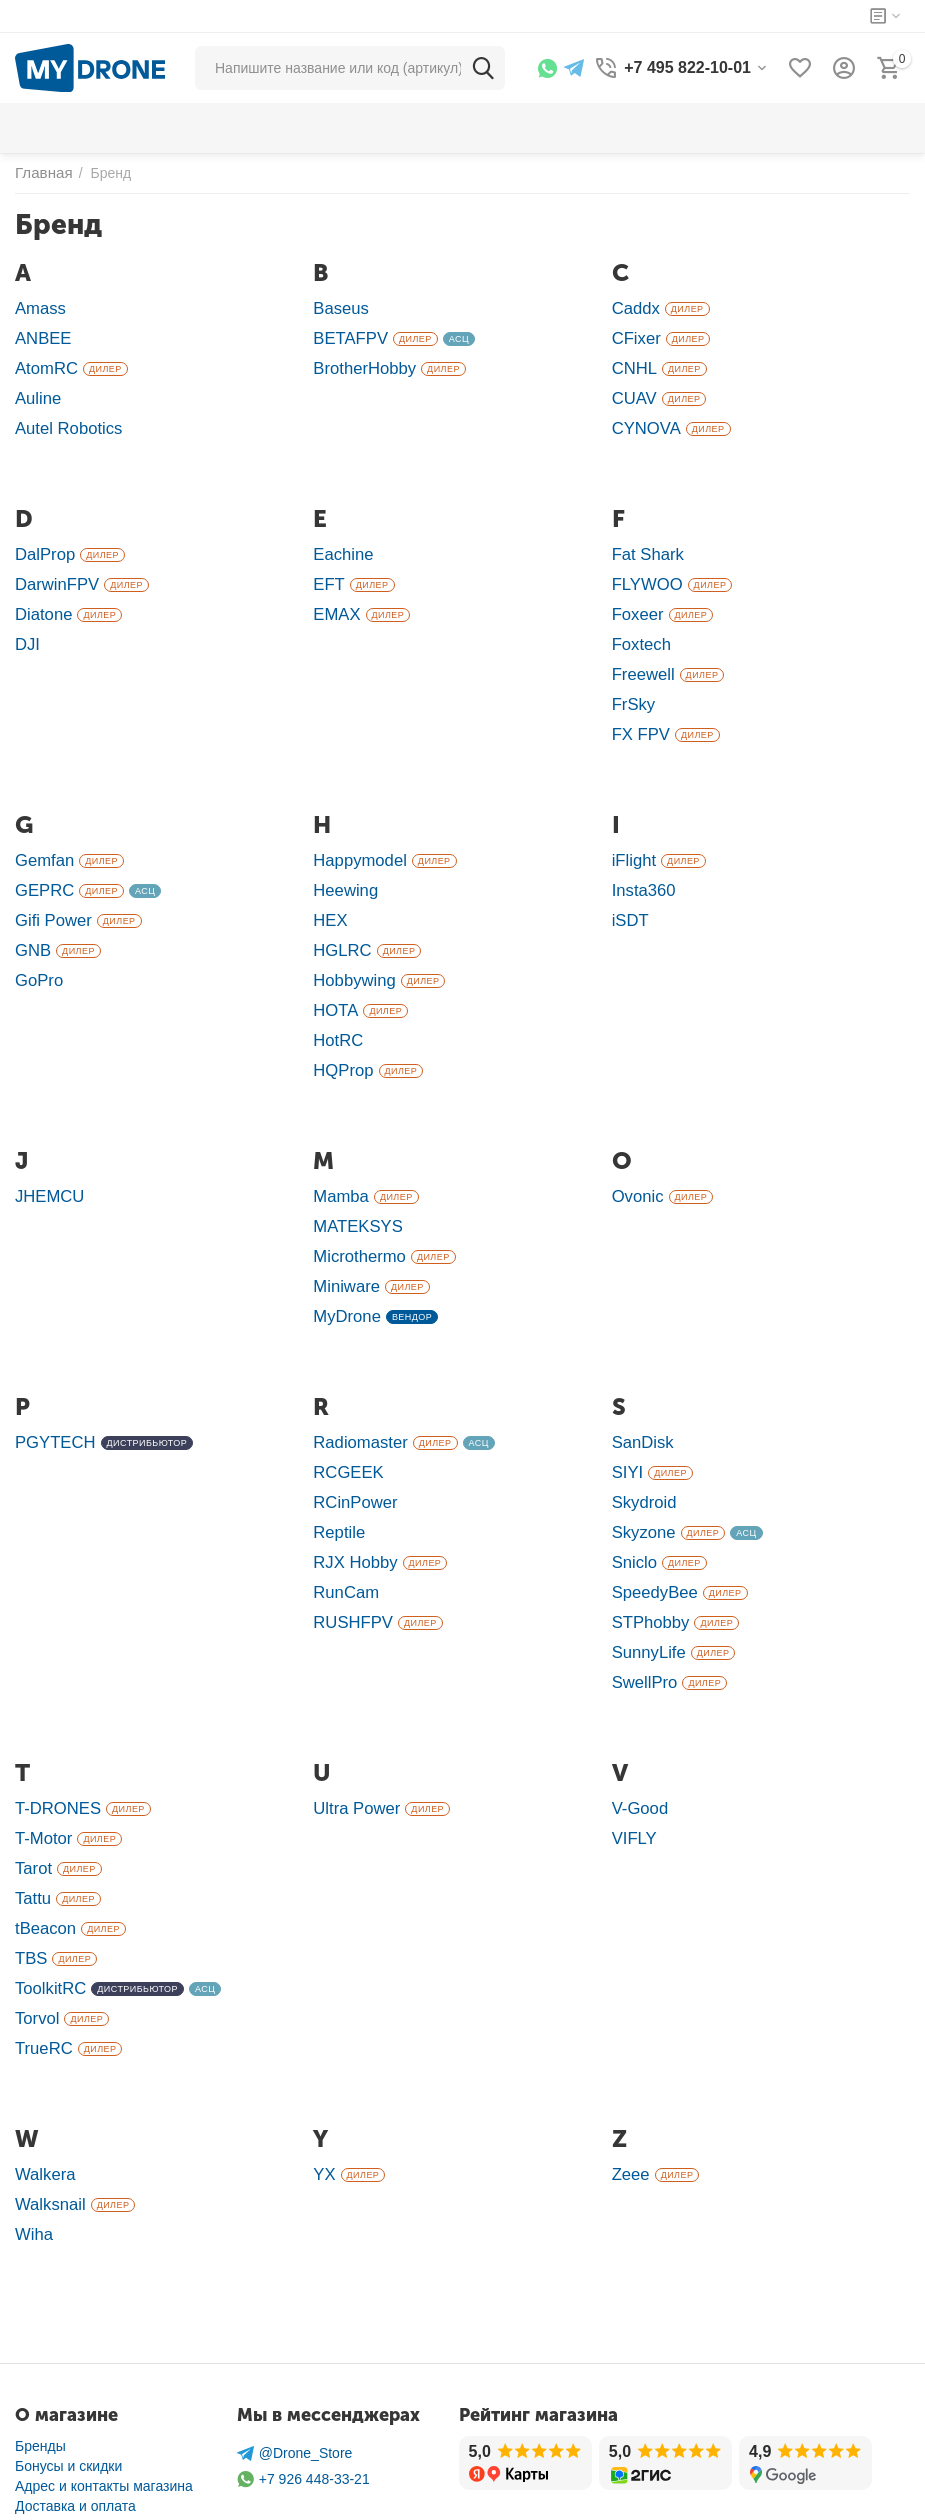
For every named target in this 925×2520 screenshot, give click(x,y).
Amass (38, 307)
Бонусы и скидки (68, 2374)
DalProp (43, 543)
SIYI (626, 1419)
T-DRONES (55, 1739)
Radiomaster (356, 1391)
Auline (36, 391)
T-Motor (41, 1767)
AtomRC (44, 363)
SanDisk (640, 1391)
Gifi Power (50, 891)
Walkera (43, 2087)
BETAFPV (347, 335)
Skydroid (642, 1447)
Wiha (32, 2143)
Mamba (338, 1155)
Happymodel (356, 835)
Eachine (341, 543)
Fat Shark (645, 543)
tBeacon (43, 1851)
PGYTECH (52, 1391)
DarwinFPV (54, 571)
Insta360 (641, 863)
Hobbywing (351, 947)
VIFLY (633, 1767)
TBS (30, 1879)
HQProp (341, 1031)
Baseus (338, 307)
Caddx (634, 307)
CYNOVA (644, 419)
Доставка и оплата (75, 2414)
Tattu (31, 1823)
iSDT (629, 891)
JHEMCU (47, 1155)
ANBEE (41, 335)
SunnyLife (646, 1587)
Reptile (337, 1475)
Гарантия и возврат (78, 2434)
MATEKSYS (354, 1183)
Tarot (32, 1795)
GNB (31, 919)
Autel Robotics (64, 419)
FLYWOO (645, 571)
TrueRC (41, 1963)
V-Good (638, 1739)
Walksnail (47, 2115)
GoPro (37, 947)
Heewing (343, 863)
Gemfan (42, 835)
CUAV (633, 391)
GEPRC (42, 863)
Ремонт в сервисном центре (106, 2454)
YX (323, 2087)
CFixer (634, 335)
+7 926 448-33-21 (303, 2387)
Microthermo (356, 1211)
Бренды (40, 2354)
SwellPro (642, 1615)
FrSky (632, 683)
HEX (329, 891)
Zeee (629, 2087)
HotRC (336, 1003)
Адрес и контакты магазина (104, 2394)
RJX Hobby (352, 1503)
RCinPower (352, 1447)
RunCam (343, 1531)
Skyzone (641, 1475)
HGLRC (340, 919)
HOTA (334, 975)
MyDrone (344, 1267)
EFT (327, 571)
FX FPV (639, 711)
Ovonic (636, 1155)
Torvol (35, 1935)
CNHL (633, 363)
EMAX (335, 599)
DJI (26, 627)
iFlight (632, 835)
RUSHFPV (350, 1559)
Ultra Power (353, 1739)
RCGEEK (345, 1419)
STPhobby (648, 1559)
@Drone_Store (295, 2361)
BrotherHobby (360, 363)
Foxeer (636, 599)
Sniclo (633, 1503)
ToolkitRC (48, 1907)
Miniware (344, 1239)
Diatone (41, 599)
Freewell (641, 655)
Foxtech (639, 627)
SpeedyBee (652, 1531)
